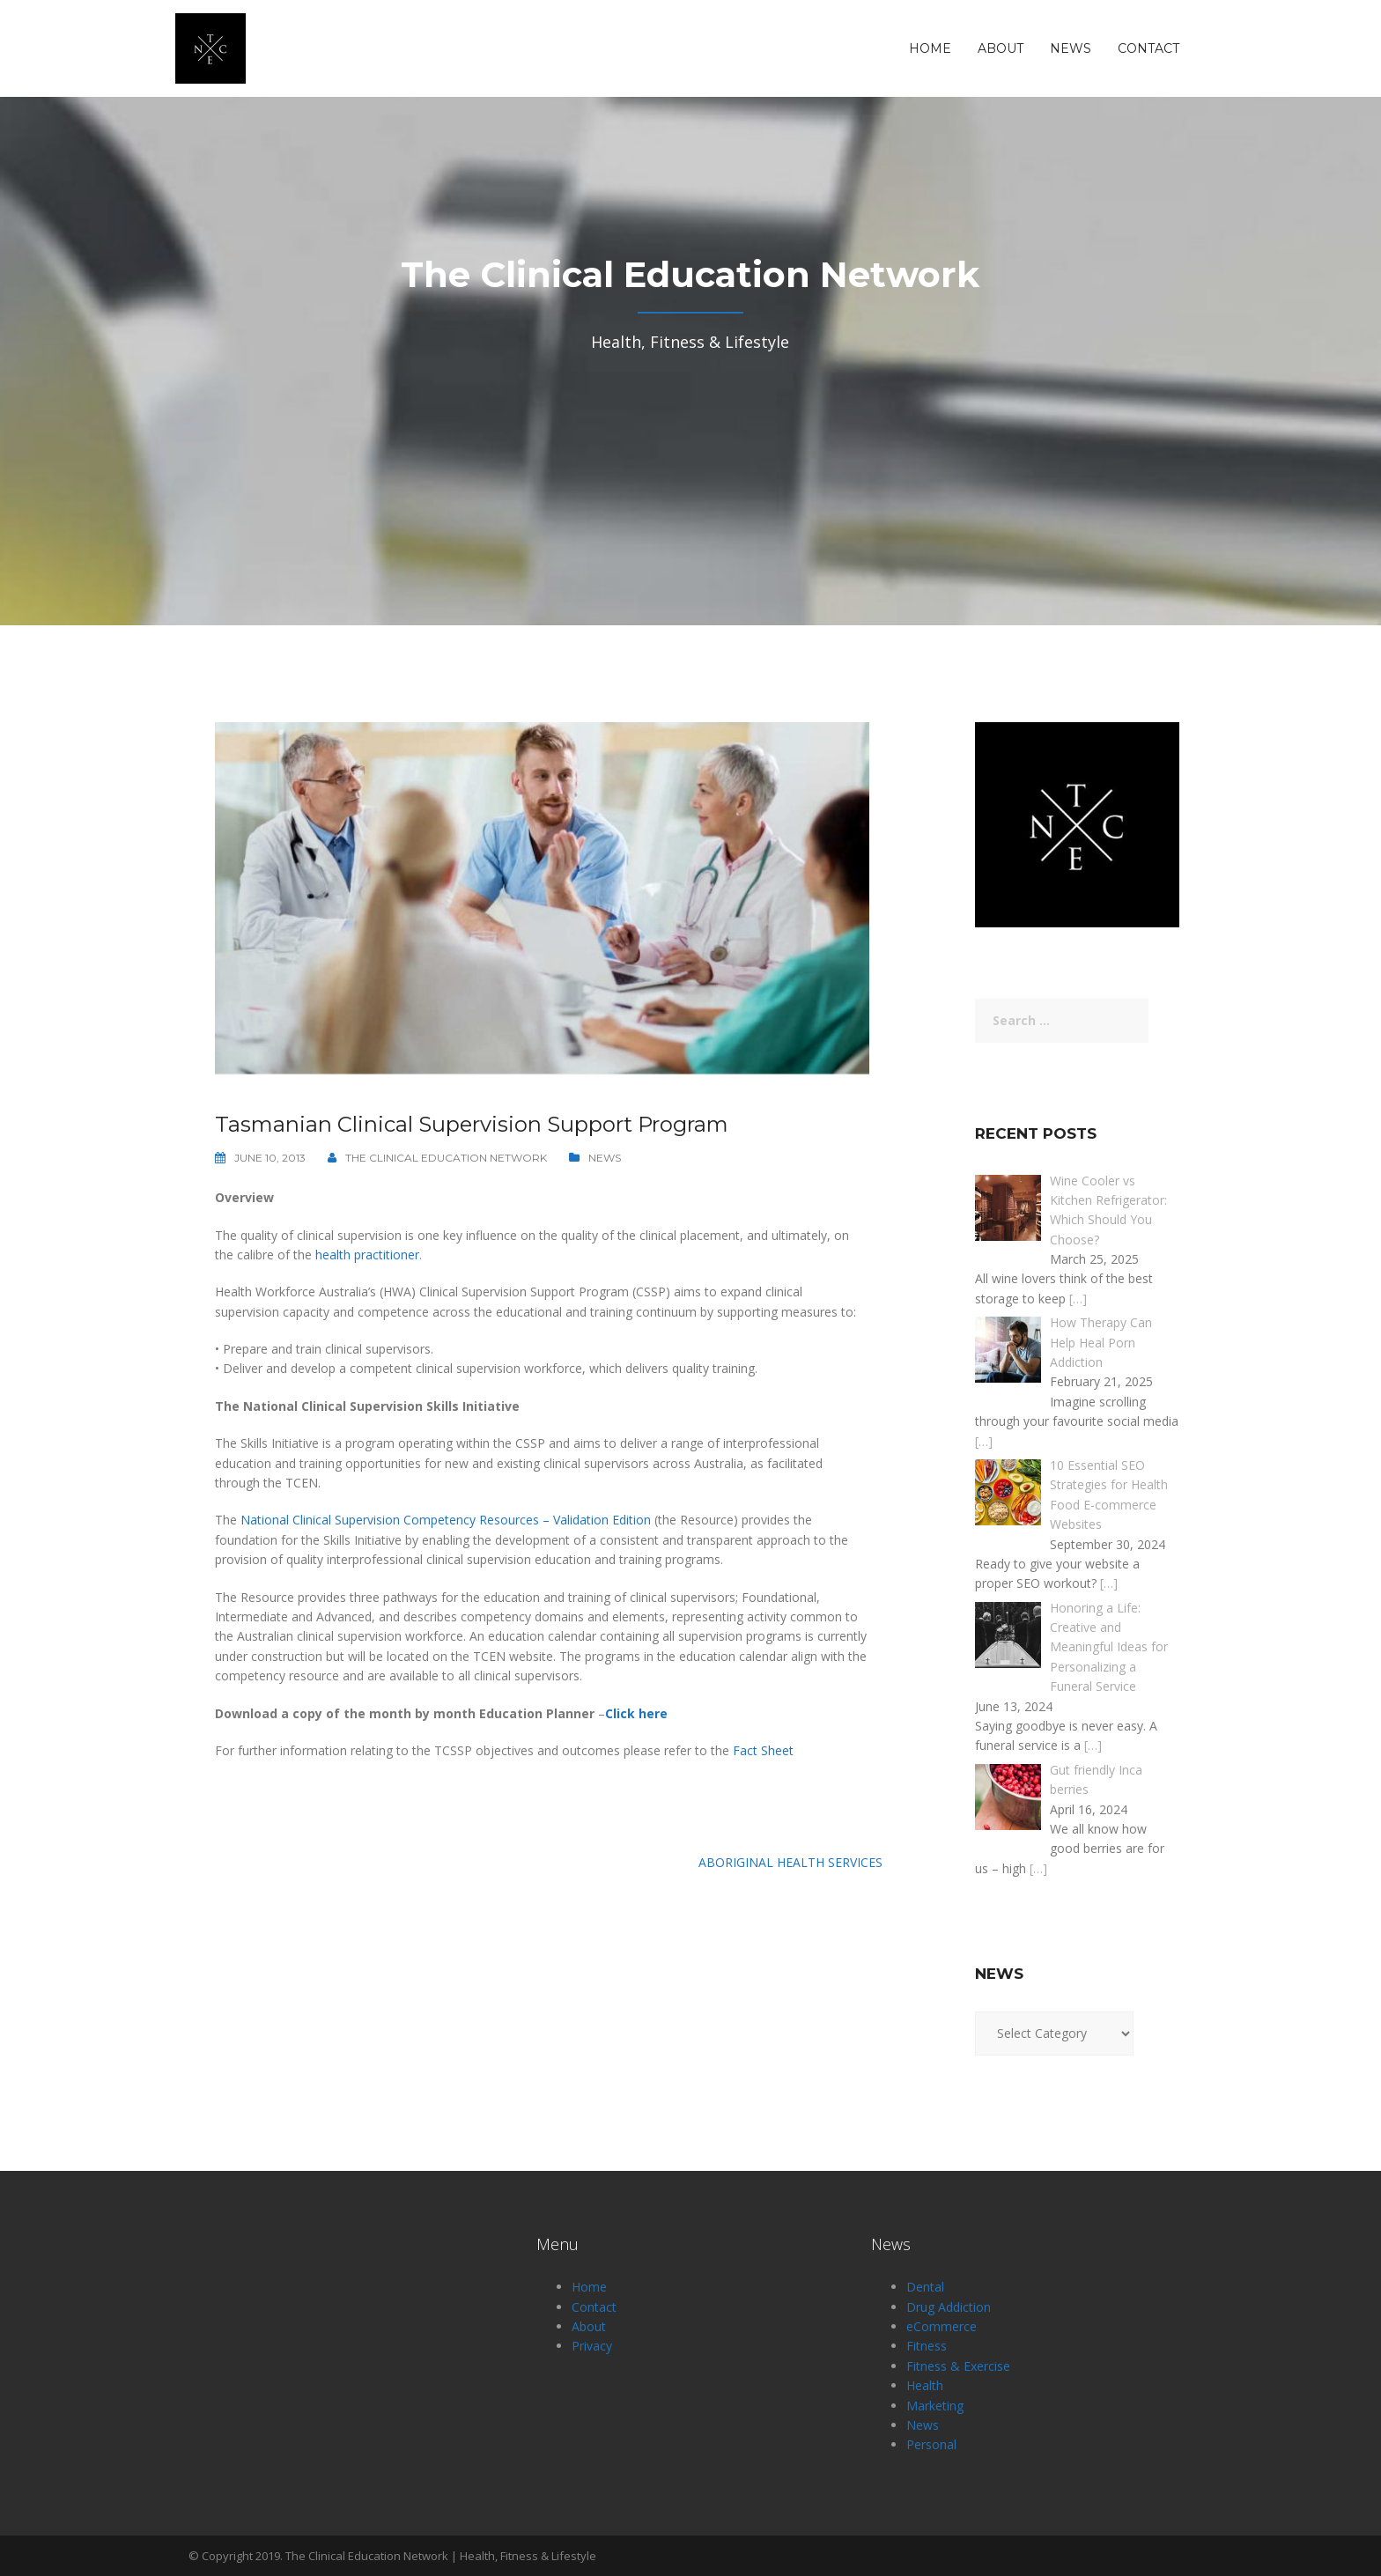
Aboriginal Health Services (790, 1862)
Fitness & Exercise (958, 2366)
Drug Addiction (948, 2307)
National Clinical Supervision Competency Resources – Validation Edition (445, 1519)
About (1000, 48)
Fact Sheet (763, 1750)
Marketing (935, 2405)
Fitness (926, 2345)
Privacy (592, 2345)
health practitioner (367, 1254)
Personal (931, 2444)
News (1070, 48)
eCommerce (941, 2326)
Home (930, 48)
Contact (1148, 48)
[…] (1078, 1298)
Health (924, 2385)
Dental (925, 2286)
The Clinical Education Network (446, 1157)
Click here (636, 1713)
